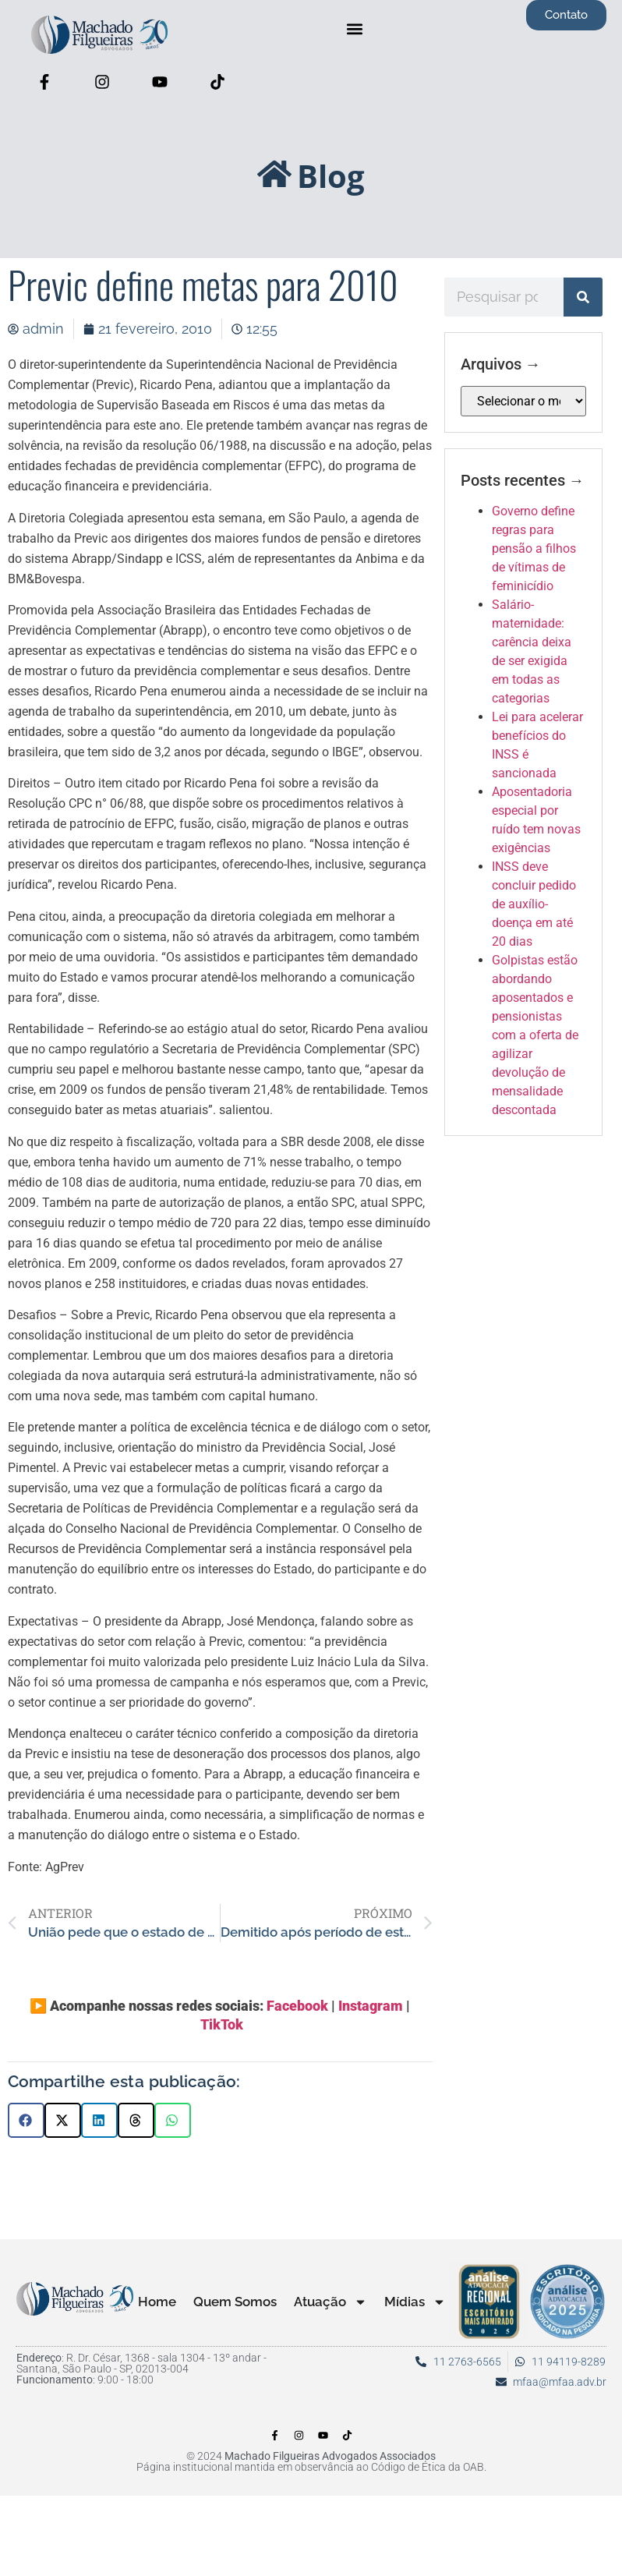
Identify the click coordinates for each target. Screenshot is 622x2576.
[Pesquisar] (583, 297)
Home (157, 2301)
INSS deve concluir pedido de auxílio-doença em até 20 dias (534, 904)
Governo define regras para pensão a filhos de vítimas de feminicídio (534, 548)
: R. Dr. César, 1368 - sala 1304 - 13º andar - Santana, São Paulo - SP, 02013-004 (141, 2363)
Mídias (415, 2302)
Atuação (330, 2302)
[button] (355, 28)
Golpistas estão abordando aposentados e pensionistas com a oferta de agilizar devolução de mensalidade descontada (535, 1035)
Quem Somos (235, 2301)
